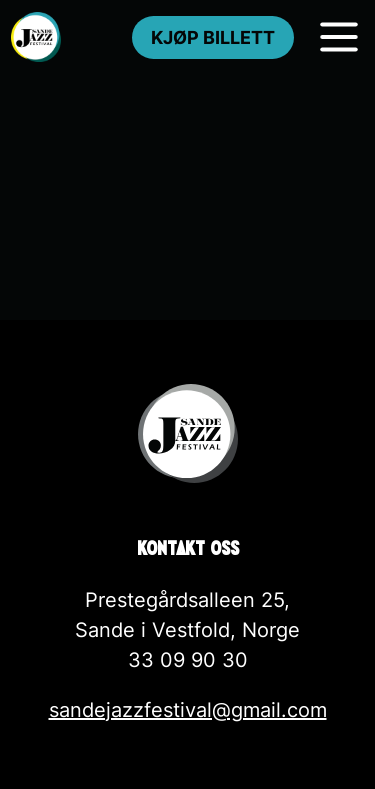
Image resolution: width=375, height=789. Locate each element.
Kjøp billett (213, 37)
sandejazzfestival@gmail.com (188, 710)
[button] (40, 749)
